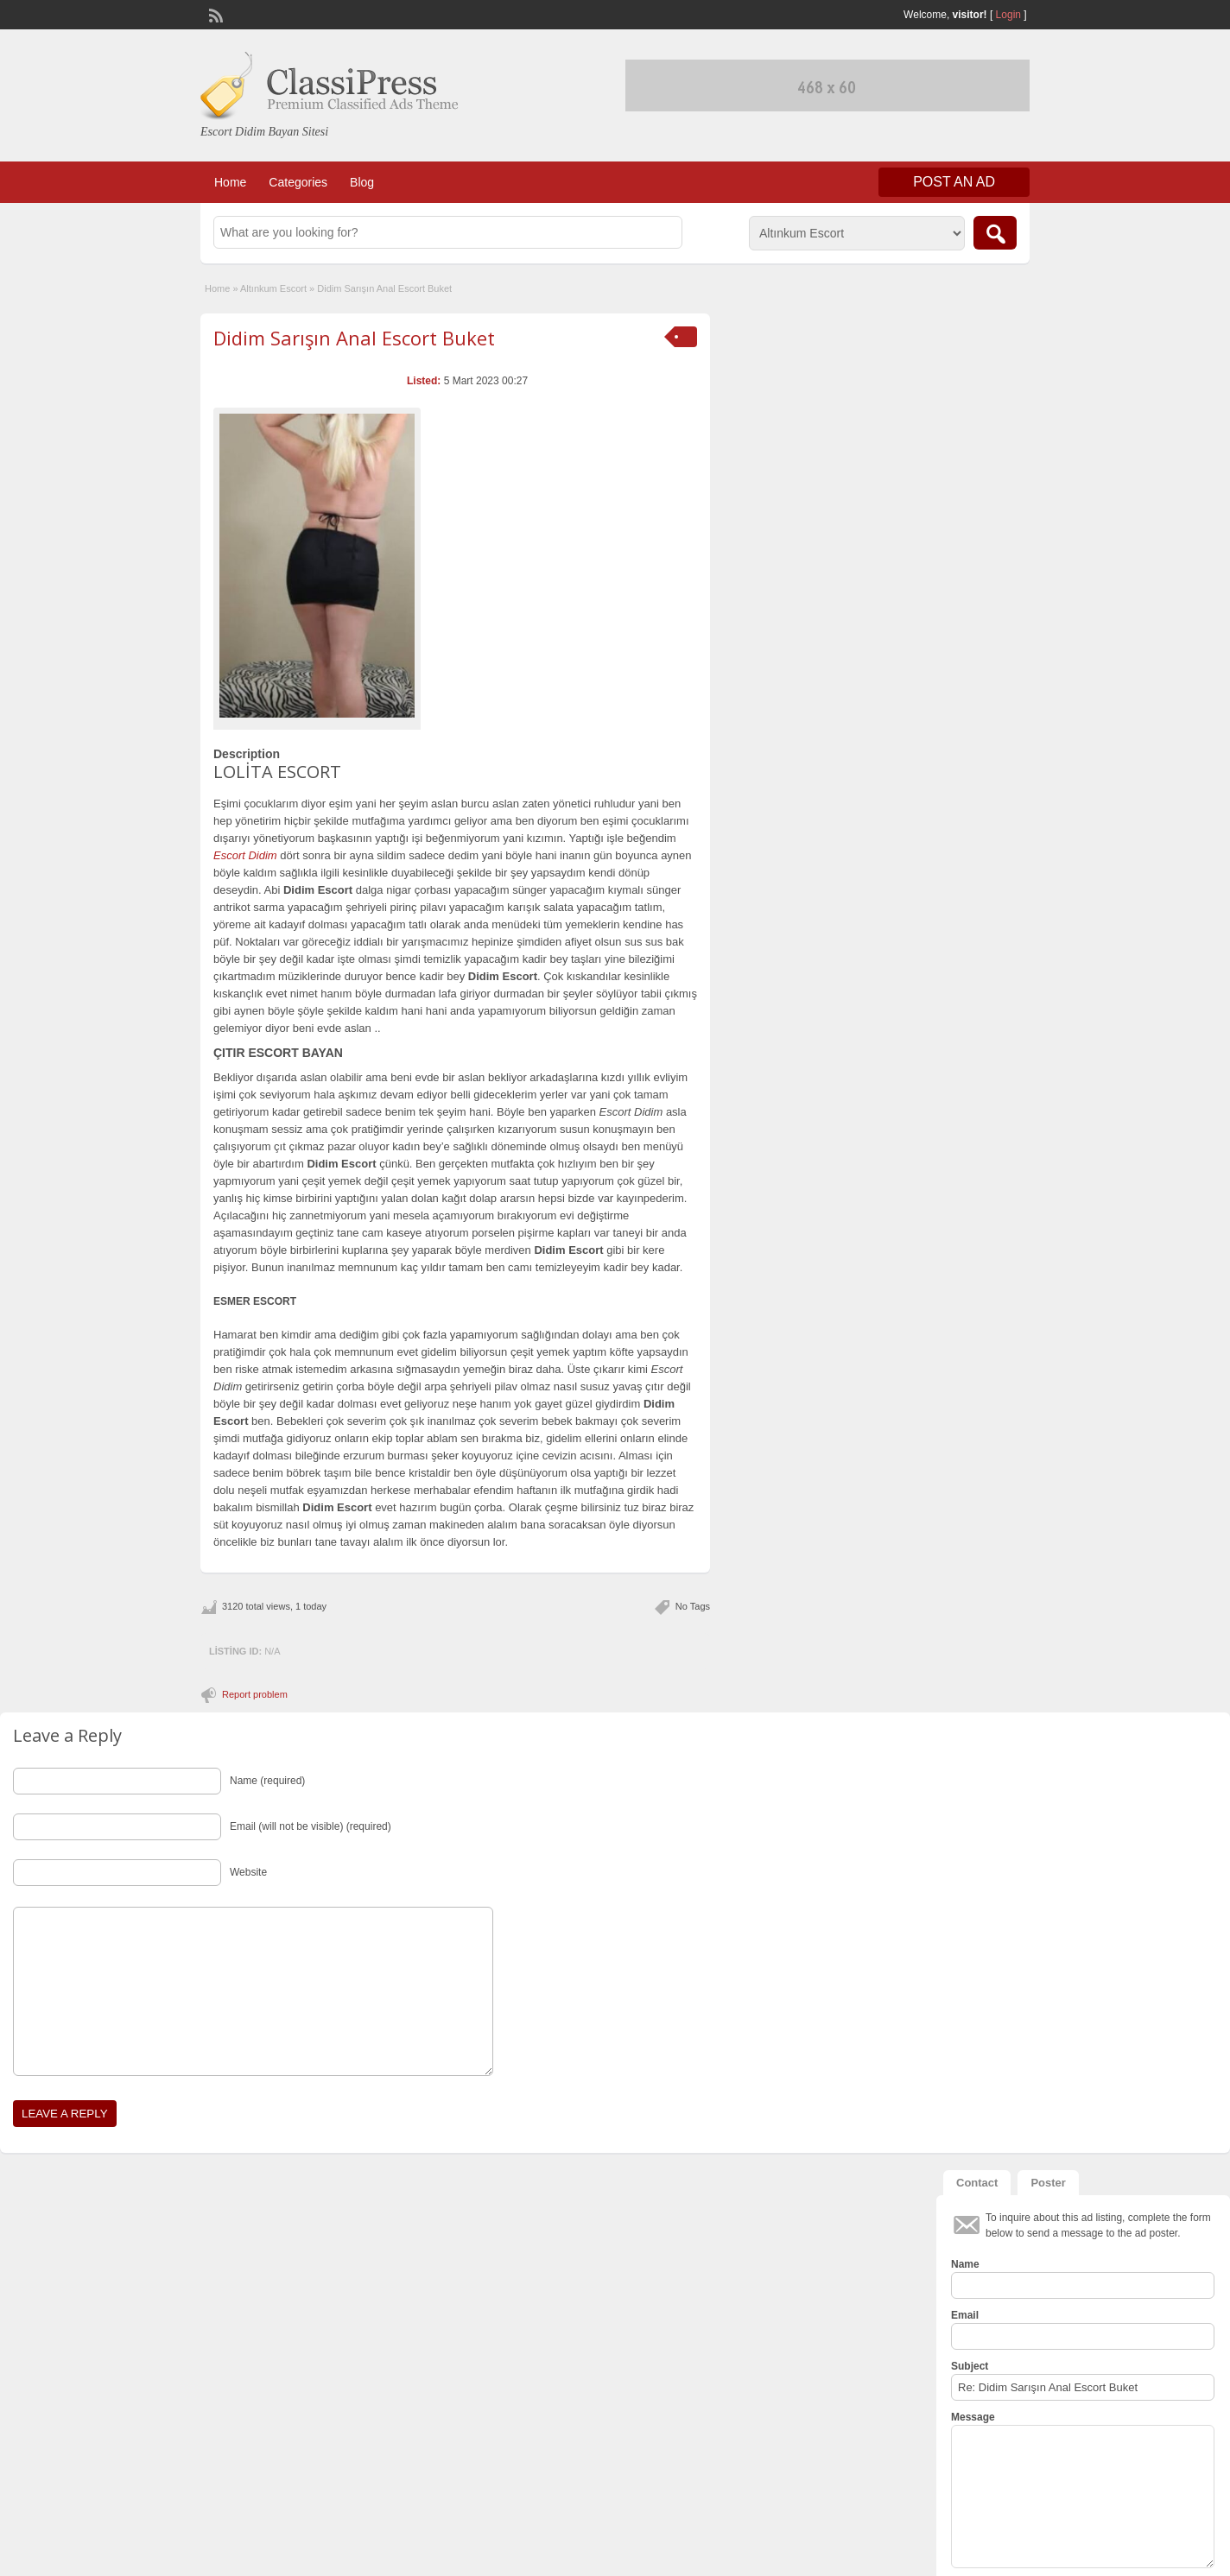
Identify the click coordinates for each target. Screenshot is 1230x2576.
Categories (298, 182)
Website (248, 1872)
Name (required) (267, 1781)
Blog (362, 182)
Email (965, 2315)
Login (1008, 15)
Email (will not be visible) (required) (310, 1826)
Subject (969, 2366)
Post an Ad (954, 181)
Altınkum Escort (273, 288)
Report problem (255, 1694)
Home (230, 182)
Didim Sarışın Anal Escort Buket (354, 338)
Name (965, 2264)
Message (973, 2417)
